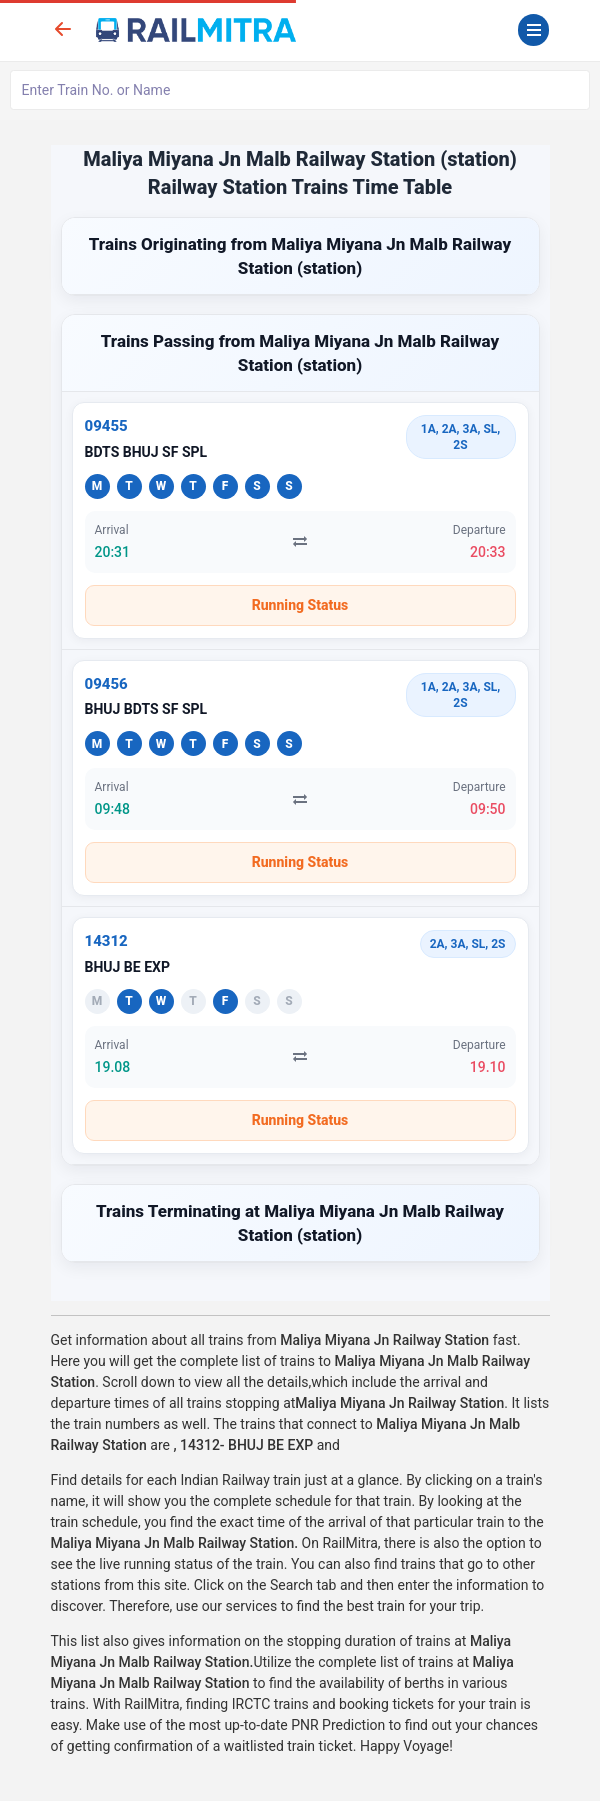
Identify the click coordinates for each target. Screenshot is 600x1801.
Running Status (300, 605)
